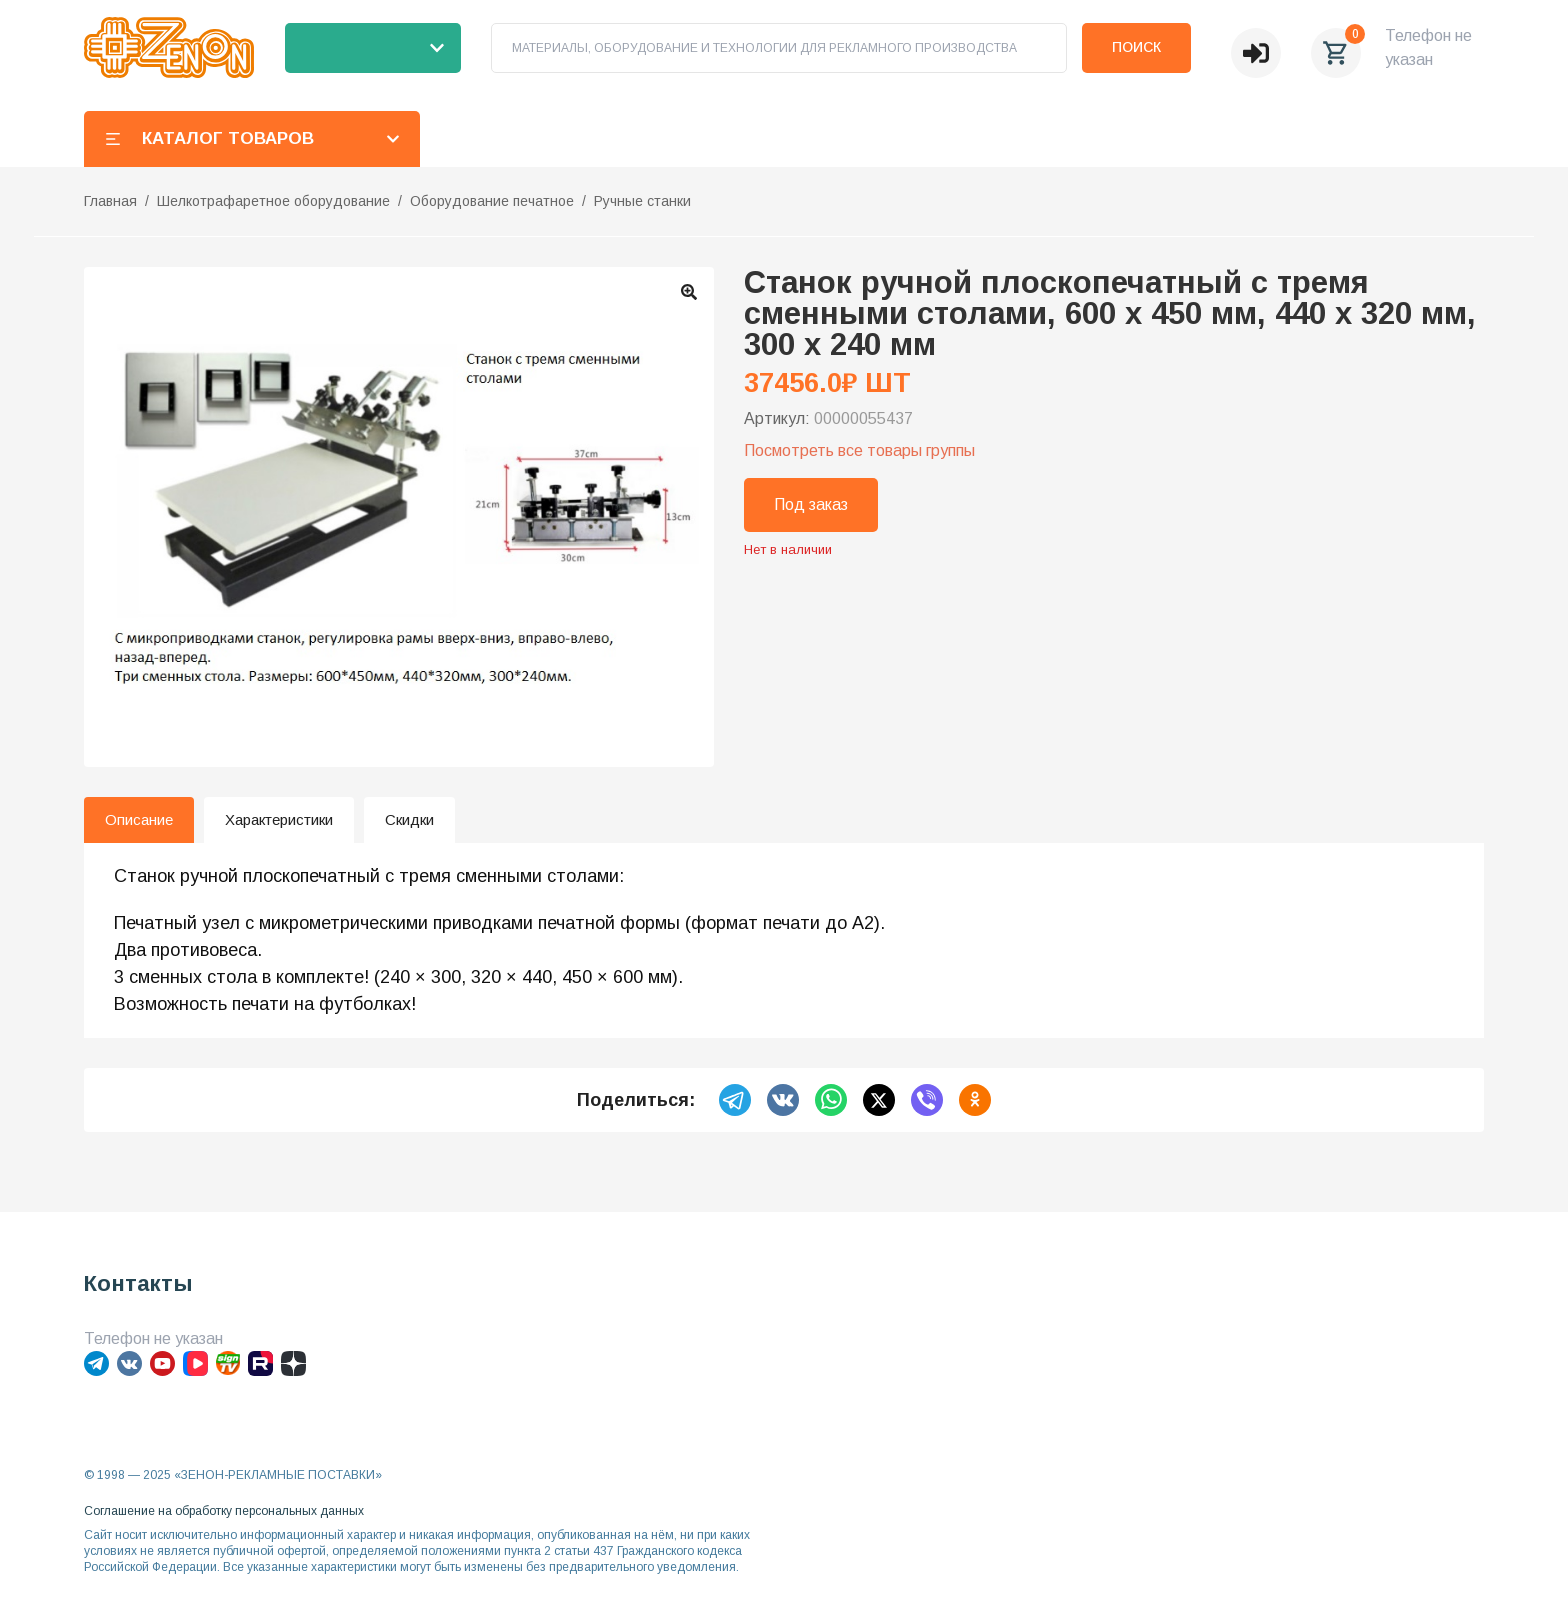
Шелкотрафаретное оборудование (273, 201)
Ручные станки (642, 201)
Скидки (409, 819)
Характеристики (279, 819)
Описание (139, 819)
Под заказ (811, 504)
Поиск (1136, 47)
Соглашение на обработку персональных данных (224, 1511)
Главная (110, 201)
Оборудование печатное (492, 201)
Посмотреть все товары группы (859, 450)
